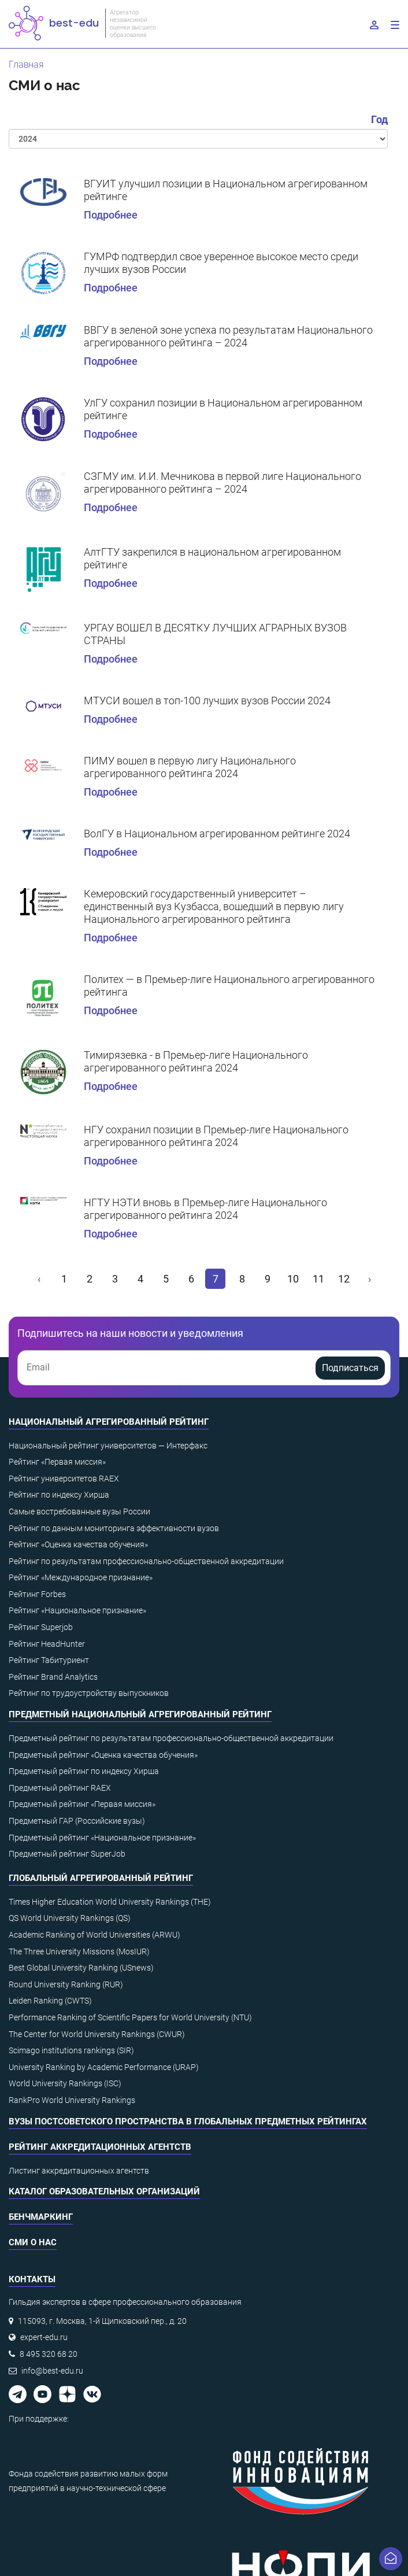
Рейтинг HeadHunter (47, 1644)
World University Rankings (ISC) (65, 2083)
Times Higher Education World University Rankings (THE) (110, 1901)
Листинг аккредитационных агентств (79, 2170)
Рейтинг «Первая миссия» (57, 1461)
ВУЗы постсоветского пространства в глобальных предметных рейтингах (188, 2121)
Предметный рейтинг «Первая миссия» (82, 1804)
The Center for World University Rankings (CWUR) (97, 2034)
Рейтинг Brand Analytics (53, 1676)
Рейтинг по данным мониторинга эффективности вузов (114, 1528)
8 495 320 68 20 (48, 2354)
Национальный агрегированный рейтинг (109, 1422)
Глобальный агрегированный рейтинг (101, 1878)
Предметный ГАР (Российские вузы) (77, 1820)
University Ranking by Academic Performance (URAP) (104, 2067)
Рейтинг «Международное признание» (81, 1577)
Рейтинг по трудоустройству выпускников (89, 1693)
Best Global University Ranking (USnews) (81, 1967)
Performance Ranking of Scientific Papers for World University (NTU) (130, 2017)
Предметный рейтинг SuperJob (67, 1853)
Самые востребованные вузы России (79, 1511)
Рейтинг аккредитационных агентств (100, 2147)
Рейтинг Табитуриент (49, 1660)
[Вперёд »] (369, 1279)
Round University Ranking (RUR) (66, 1984)
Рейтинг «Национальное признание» (77, 1610)
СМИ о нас (33, 2242)
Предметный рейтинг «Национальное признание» (102, 1837)
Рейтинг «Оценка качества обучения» (78, 1544)
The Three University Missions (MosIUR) (79, 1951)
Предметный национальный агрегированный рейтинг (140, 1714)
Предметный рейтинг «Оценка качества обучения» (103, 1755)
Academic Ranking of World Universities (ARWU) (94, 1934)
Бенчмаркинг (41, 2217)
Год (379, 119)
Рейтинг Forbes (37, 1594)
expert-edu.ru (44, 2337)
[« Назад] (40, 1279)
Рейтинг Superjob (41, 1627)
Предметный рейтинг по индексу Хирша (84, 1771)
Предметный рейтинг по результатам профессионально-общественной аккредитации (171, 1738)
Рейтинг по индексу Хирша (59, 1494)
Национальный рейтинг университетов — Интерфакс (108, 1445)
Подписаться (350, 1367)
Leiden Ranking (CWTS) (50, 2000)
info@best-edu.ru (52, 2370)
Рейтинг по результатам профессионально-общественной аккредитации (146, 1561)
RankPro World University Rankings (72, 2100)
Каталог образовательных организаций (104, 2191)
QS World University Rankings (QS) (70, 1918)
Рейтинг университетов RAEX (64, 1478)
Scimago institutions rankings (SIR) (71, 2050)
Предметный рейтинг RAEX (60, 1788)
